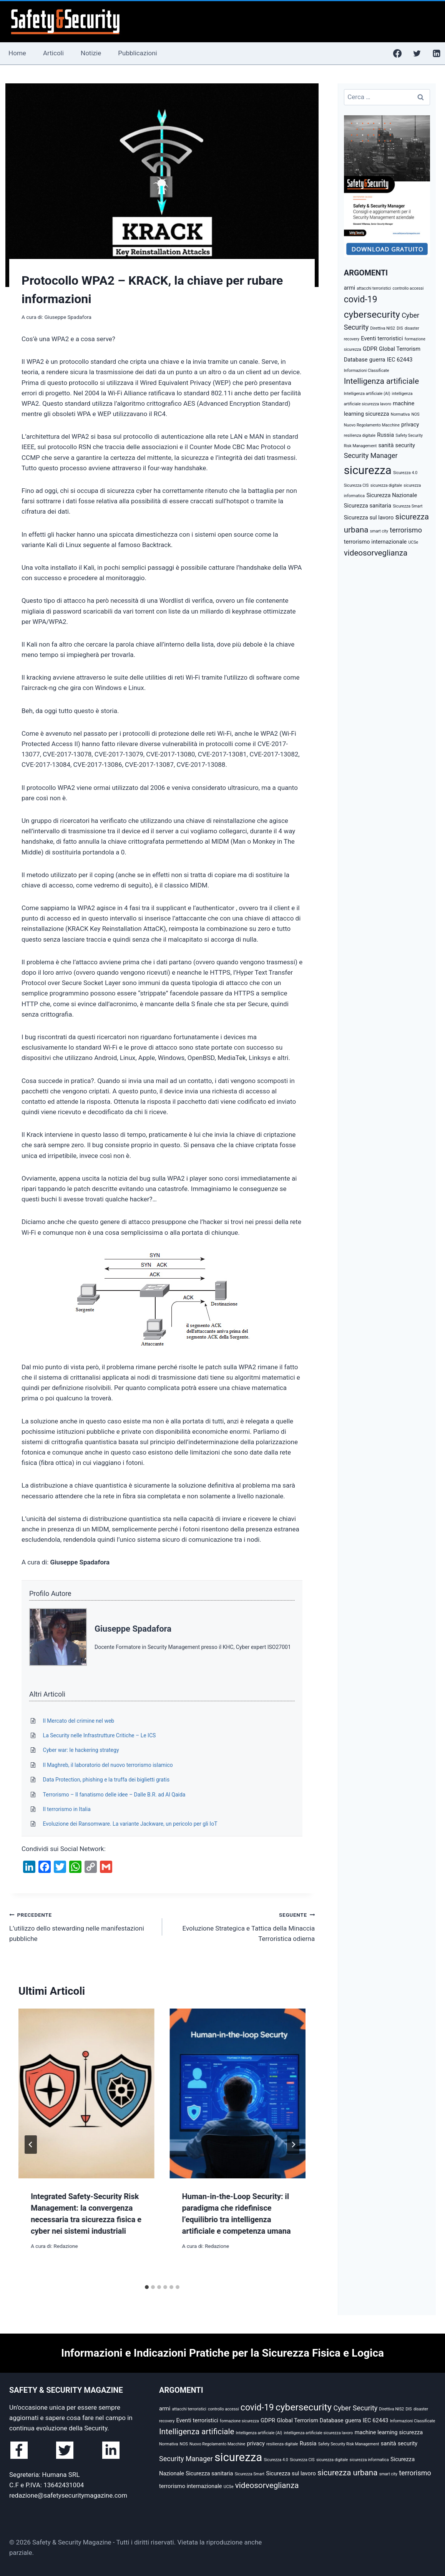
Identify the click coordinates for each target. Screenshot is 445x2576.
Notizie (91, 53)
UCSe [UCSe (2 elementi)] (413, 542)
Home (17, 53)
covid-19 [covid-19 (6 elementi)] (360, 299)
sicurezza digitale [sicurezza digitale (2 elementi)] (386, 485)
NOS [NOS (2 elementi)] (415, 414)
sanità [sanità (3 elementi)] (386, 445)
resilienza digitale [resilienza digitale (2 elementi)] (359, 435)
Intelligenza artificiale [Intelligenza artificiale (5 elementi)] (381, 381)
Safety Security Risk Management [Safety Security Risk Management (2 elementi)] (348, 2444)
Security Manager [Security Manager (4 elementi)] (371, 455)
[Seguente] (293, 2144)
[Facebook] (397, 53)
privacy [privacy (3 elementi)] (410, 424)
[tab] (147, 2287)
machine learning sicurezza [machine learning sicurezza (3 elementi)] (389, 2432)
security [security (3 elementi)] (405, 445)
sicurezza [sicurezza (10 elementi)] (368, 470)
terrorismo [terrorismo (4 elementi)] (406, 530)
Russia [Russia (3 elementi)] (385, 434)
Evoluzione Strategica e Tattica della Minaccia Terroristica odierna (242, 1925)
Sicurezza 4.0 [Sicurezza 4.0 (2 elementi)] (405, 472)
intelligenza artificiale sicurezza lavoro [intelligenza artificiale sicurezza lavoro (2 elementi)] (318, 2432)
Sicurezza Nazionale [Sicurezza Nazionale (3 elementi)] (391, 495)
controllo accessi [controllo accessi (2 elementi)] (408, 288)
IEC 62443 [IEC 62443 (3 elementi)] (400, 359)
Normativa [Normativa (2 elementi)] (400, 414)
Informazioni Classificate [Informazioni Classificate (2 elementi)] (366, 370)
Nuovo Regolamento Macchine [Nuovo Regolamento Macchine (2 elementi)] (372, 425)
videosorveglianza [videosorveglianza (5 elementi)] (376, 552)
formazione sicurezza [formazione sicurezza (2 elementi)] (239, 2420)
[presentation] (86, 2093)
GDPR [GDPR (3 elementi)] (370, 348)
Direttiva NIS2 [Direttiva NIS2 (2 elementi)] (382, 328)
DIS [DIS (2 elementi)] (400, 328)
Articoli (53, 53)
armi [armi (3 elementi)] (349, 287)
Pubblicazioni (137, 53)
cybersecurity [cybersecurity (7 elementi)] (372, 314)
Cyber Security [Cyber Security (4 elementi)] (355, 2408)
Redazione (65, 2246)
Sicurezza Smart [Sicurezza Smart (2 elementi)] (407, 506)
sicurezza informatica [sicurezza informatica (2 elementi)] (369, 2459)
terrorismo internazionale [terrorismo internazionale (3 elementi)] (375, 541)
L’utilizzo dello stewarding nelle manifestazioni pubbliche (82, 1925)
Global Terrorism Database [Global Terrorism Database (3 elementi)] (310, 2420)
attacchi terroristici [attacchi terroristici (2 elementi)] (374, 288)
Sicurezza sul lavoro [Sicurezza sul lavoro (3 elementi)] (369, 517)
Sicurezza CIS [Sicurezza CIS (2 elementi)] (356, 485)
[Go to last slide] (31, 2144)
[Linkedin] (436, 53)
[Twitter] (416, 53)
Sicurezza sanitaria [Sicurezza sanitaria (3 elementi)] (367, 505)
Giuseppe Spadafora (67, 317)
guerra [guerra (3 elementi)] (377, 359)
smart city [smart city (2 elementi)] (379, 531)
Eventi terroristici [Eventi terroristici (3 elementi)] (382, 338)
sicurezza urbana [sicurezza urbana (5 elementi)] (347, 2472)
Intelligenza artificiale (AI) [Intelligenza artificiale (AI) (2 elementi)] (367, 393)
